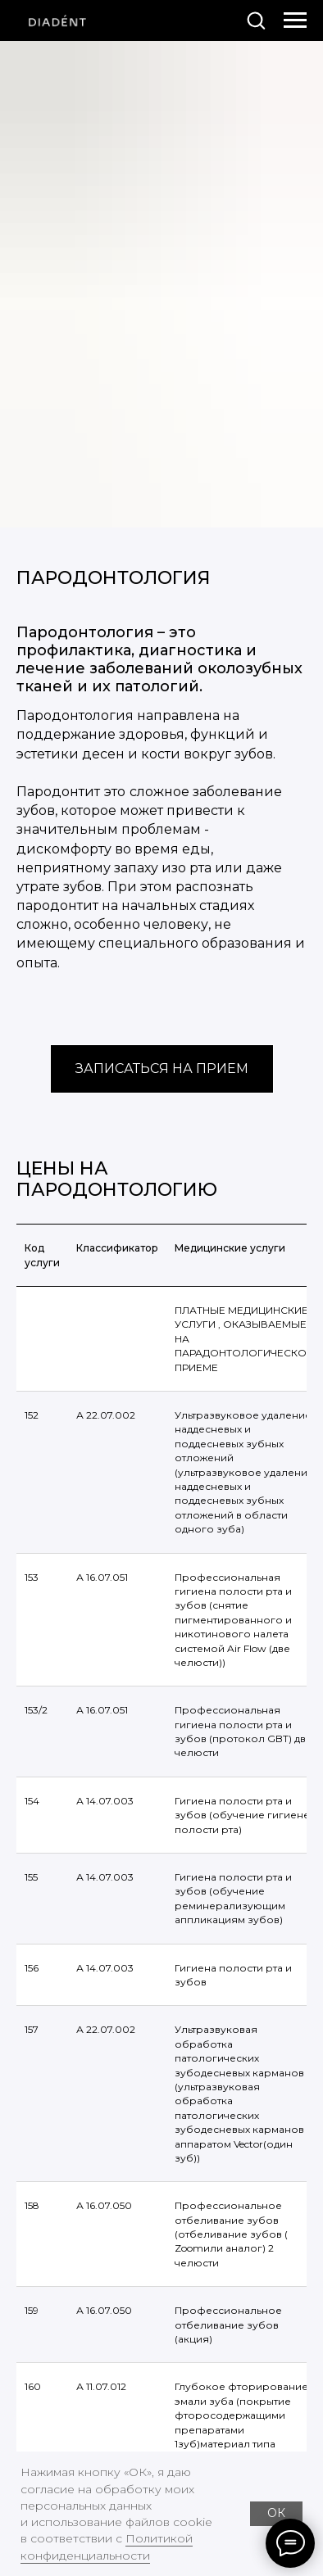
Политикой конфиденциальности (106, 2546)
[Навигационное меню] (295, 20)
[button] (256, 19)
